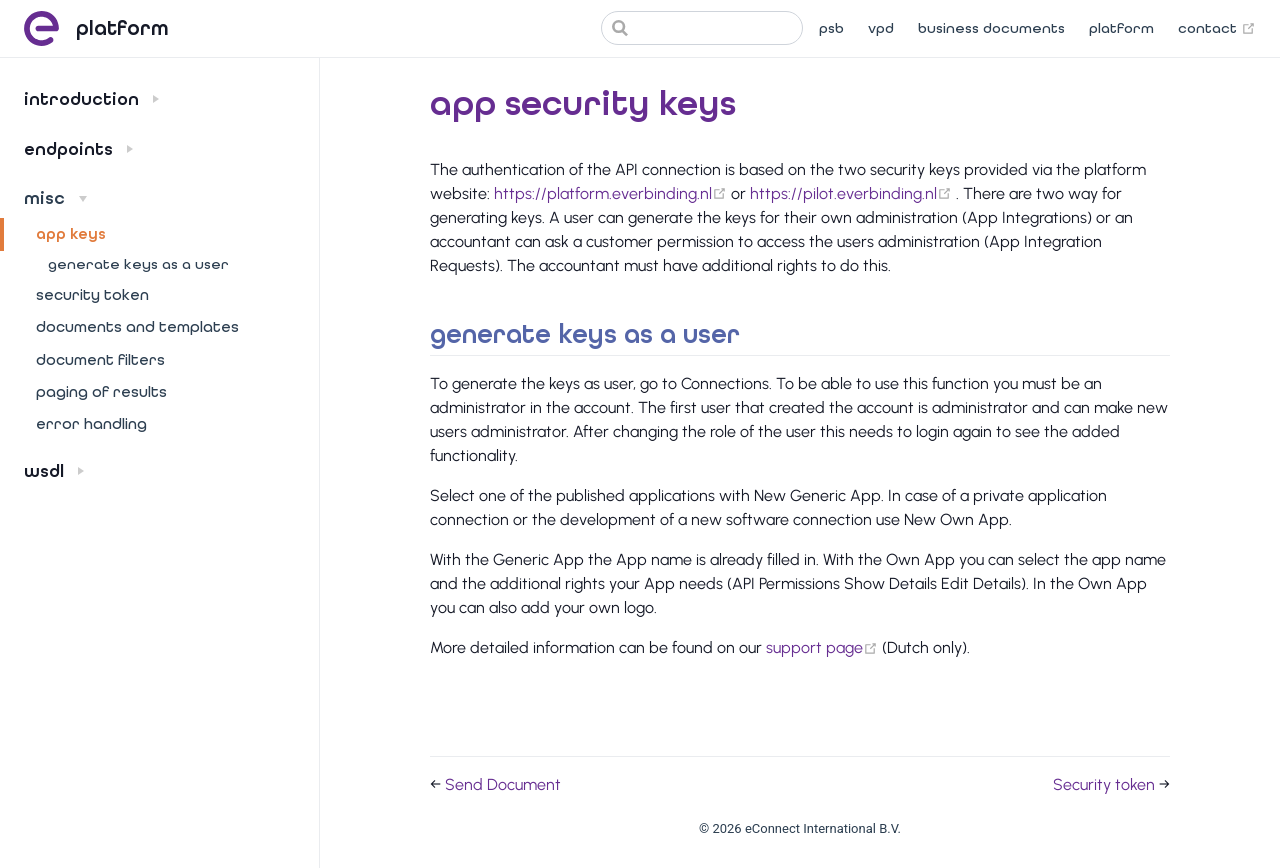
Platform (1121, 28)
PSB (831, 28)
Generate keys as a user (138, 264)
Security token (92, 295)
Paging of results (101, 392)
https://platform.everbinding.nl (612, 193)
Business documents (991, 28)
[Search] (702, 28)
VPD (881, 28)
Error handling (91, 424)
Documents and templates (137, 327)
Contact (1217, 29)
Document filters (100, 360)
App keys (71, 234)
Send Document (503, 784)
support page (824, 647)
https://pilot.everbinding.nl (853, 193)
